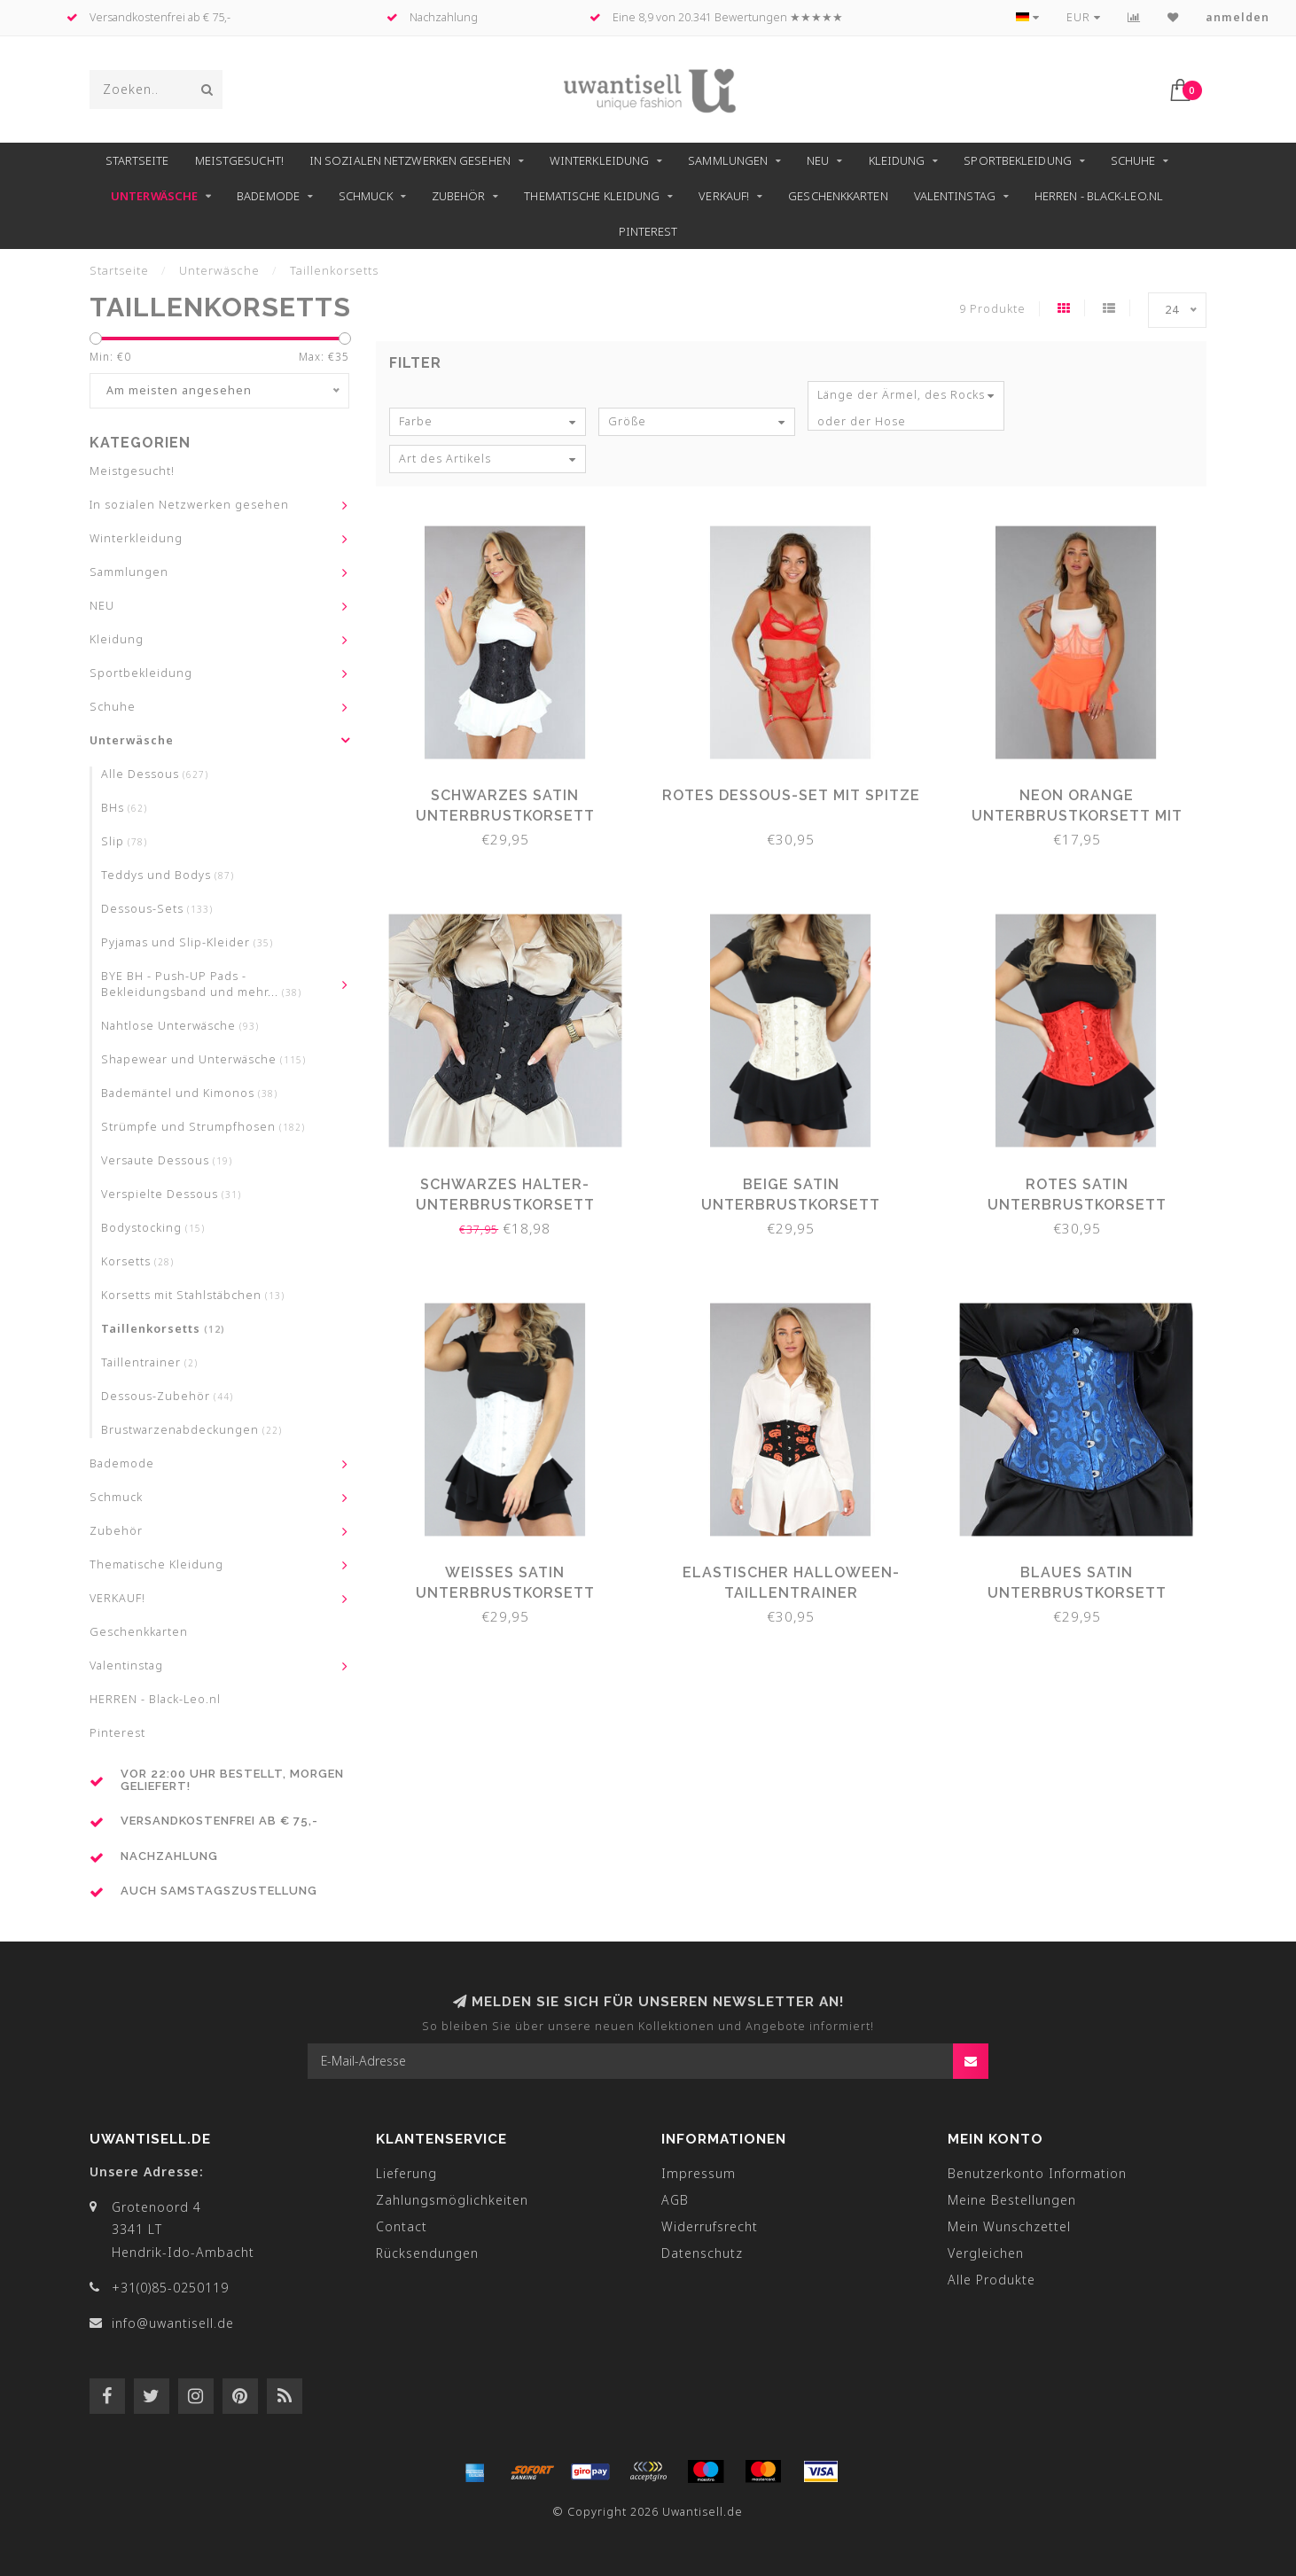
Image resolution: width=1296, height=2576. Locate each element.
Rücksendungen (427, 2253)
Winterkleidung (599, 160)
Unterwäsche (154, 196)
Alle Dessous (154, 774)
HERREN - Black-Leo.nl (1098, 196)
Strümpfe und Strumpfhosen (203, 1126)
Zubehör (459, 196)
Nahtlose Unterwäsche (180, 1025)
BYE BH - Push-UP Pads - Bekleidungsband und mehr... (201, 984)
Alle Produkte (991, 2279)
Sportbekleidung (1018, 160)
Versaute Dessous (166, 1160)
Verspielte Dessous (171, 1194)
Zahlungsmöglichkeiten (452, 2199)
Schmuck (366, 196)
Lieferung (406, 2173)
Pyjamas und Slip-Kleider (187, 942)
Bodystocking (153, 1227)
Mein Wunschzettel (1009, 2226)
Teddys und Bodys (167, 875)
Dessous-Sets (157, 908)
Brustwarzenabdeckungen (191, 1429)
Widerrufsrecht (709, 2226)
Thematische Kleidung (592, 196)
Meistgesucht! (239, 160)
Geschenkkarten (837, 196)
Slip (124, 841)
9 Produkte (992, 308)
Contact (401, 2226)
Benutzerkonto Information (1037, 2173)
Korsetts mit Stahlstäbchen (193, 1295)
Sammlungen (728, 160)
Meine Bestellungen (1012, 2199)
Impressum (698, 2173)
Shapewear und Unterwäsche (203, 1059)
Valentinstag (954, 196)
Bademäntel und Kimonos (189, 1093)
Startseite (137, 160)
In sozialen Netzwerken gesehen (410, 160)
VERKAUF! (724, 196)
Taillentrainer (149, 1362)
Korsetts (137, 1261)
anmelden (1237, 17)
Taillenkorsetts (163, 1328)
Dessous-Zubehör (167, 1396)
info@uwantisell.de (173, 2323)
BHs (124, 807)
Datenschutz (702, 2253)
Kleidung (897, 160)
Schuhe (1133, 160)
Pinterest (648, 231)
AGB (675, 2199)
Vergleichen (986, 2253)
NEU (818, 160)
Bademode (268, 196)
